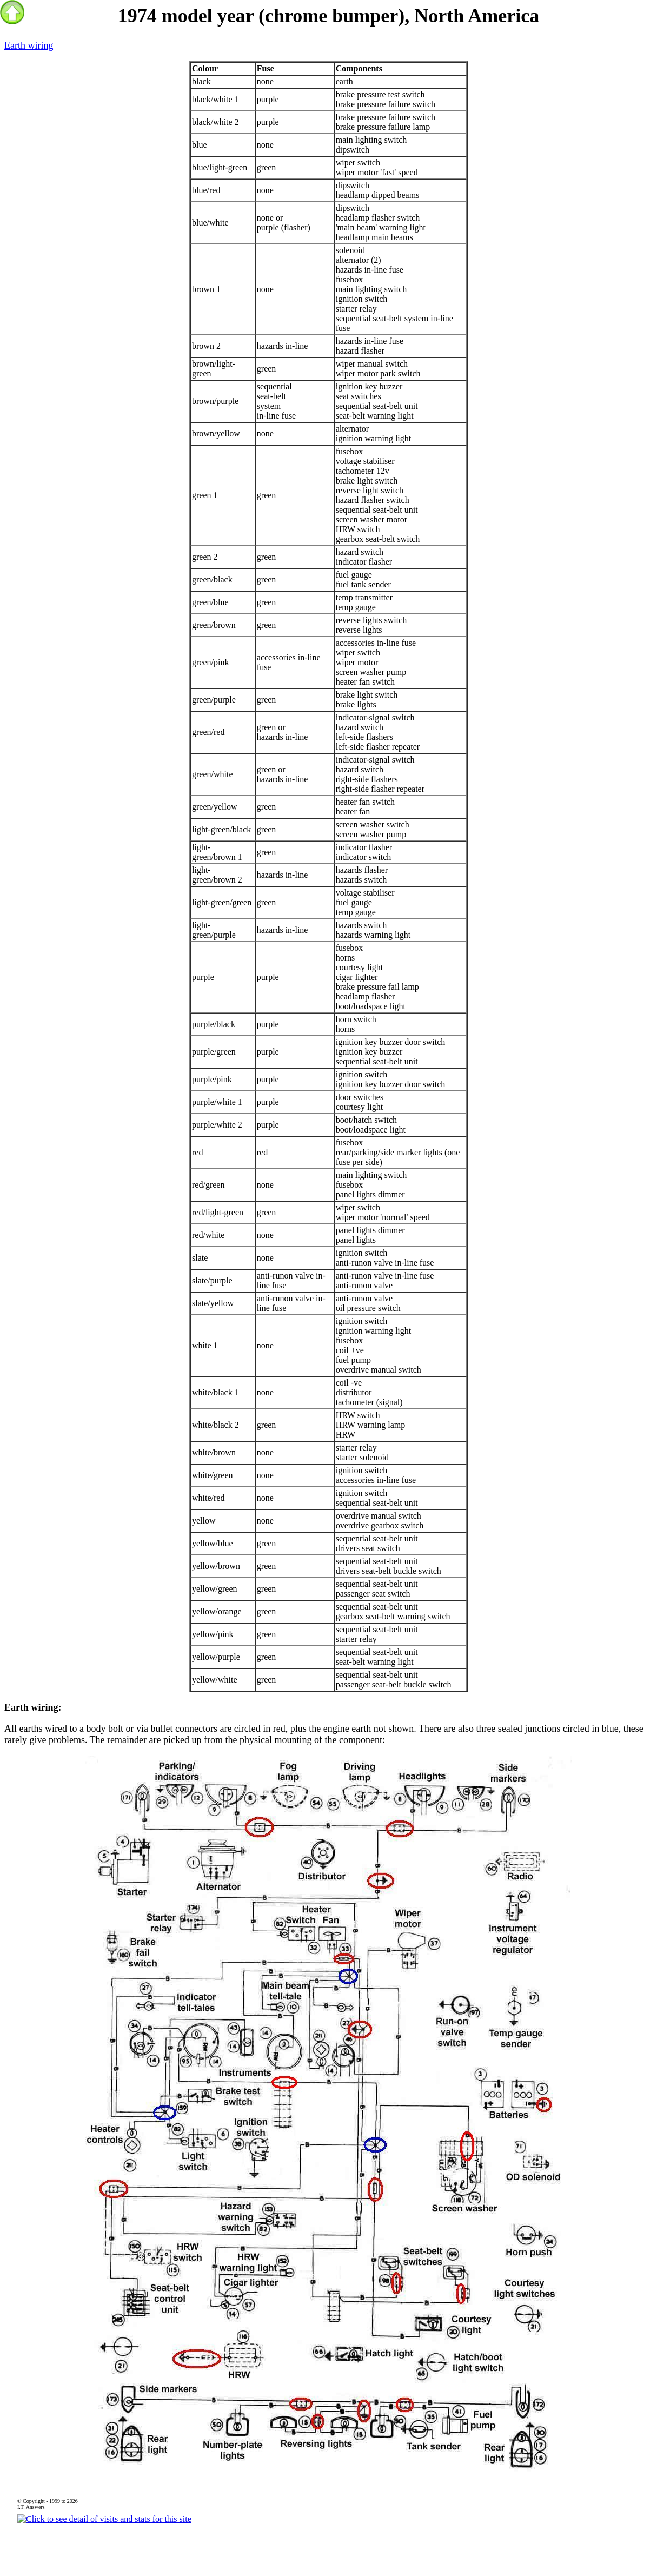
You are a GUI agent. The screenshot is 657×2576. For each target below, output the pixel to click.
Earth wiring (28, 45)
